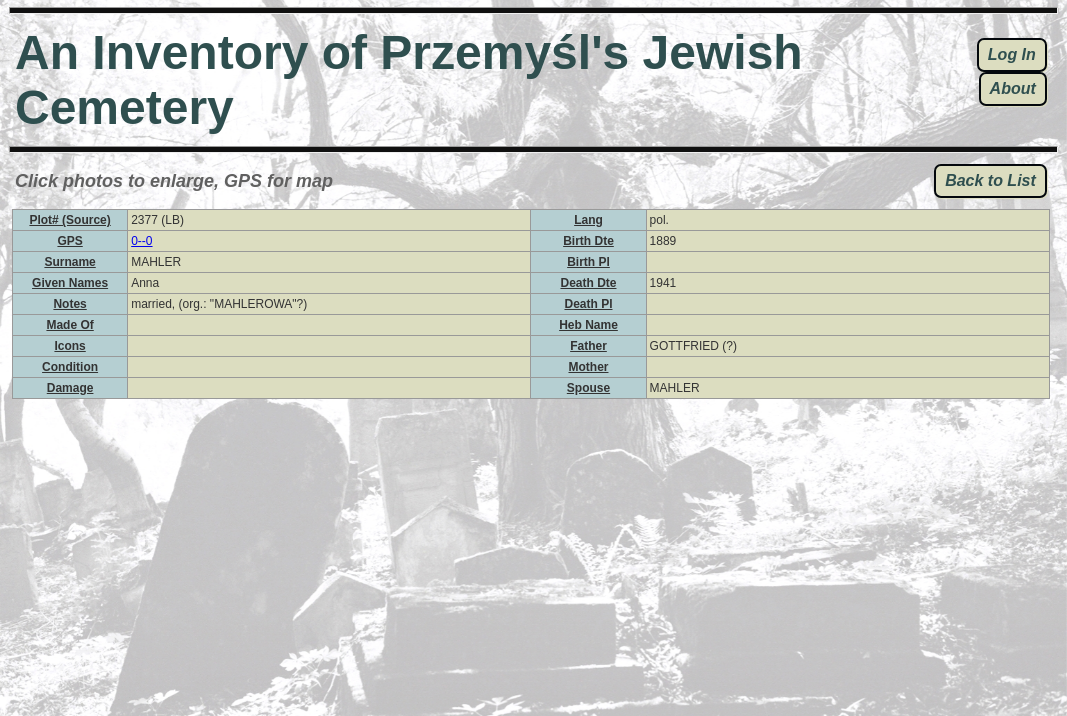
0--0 (141, 241)
